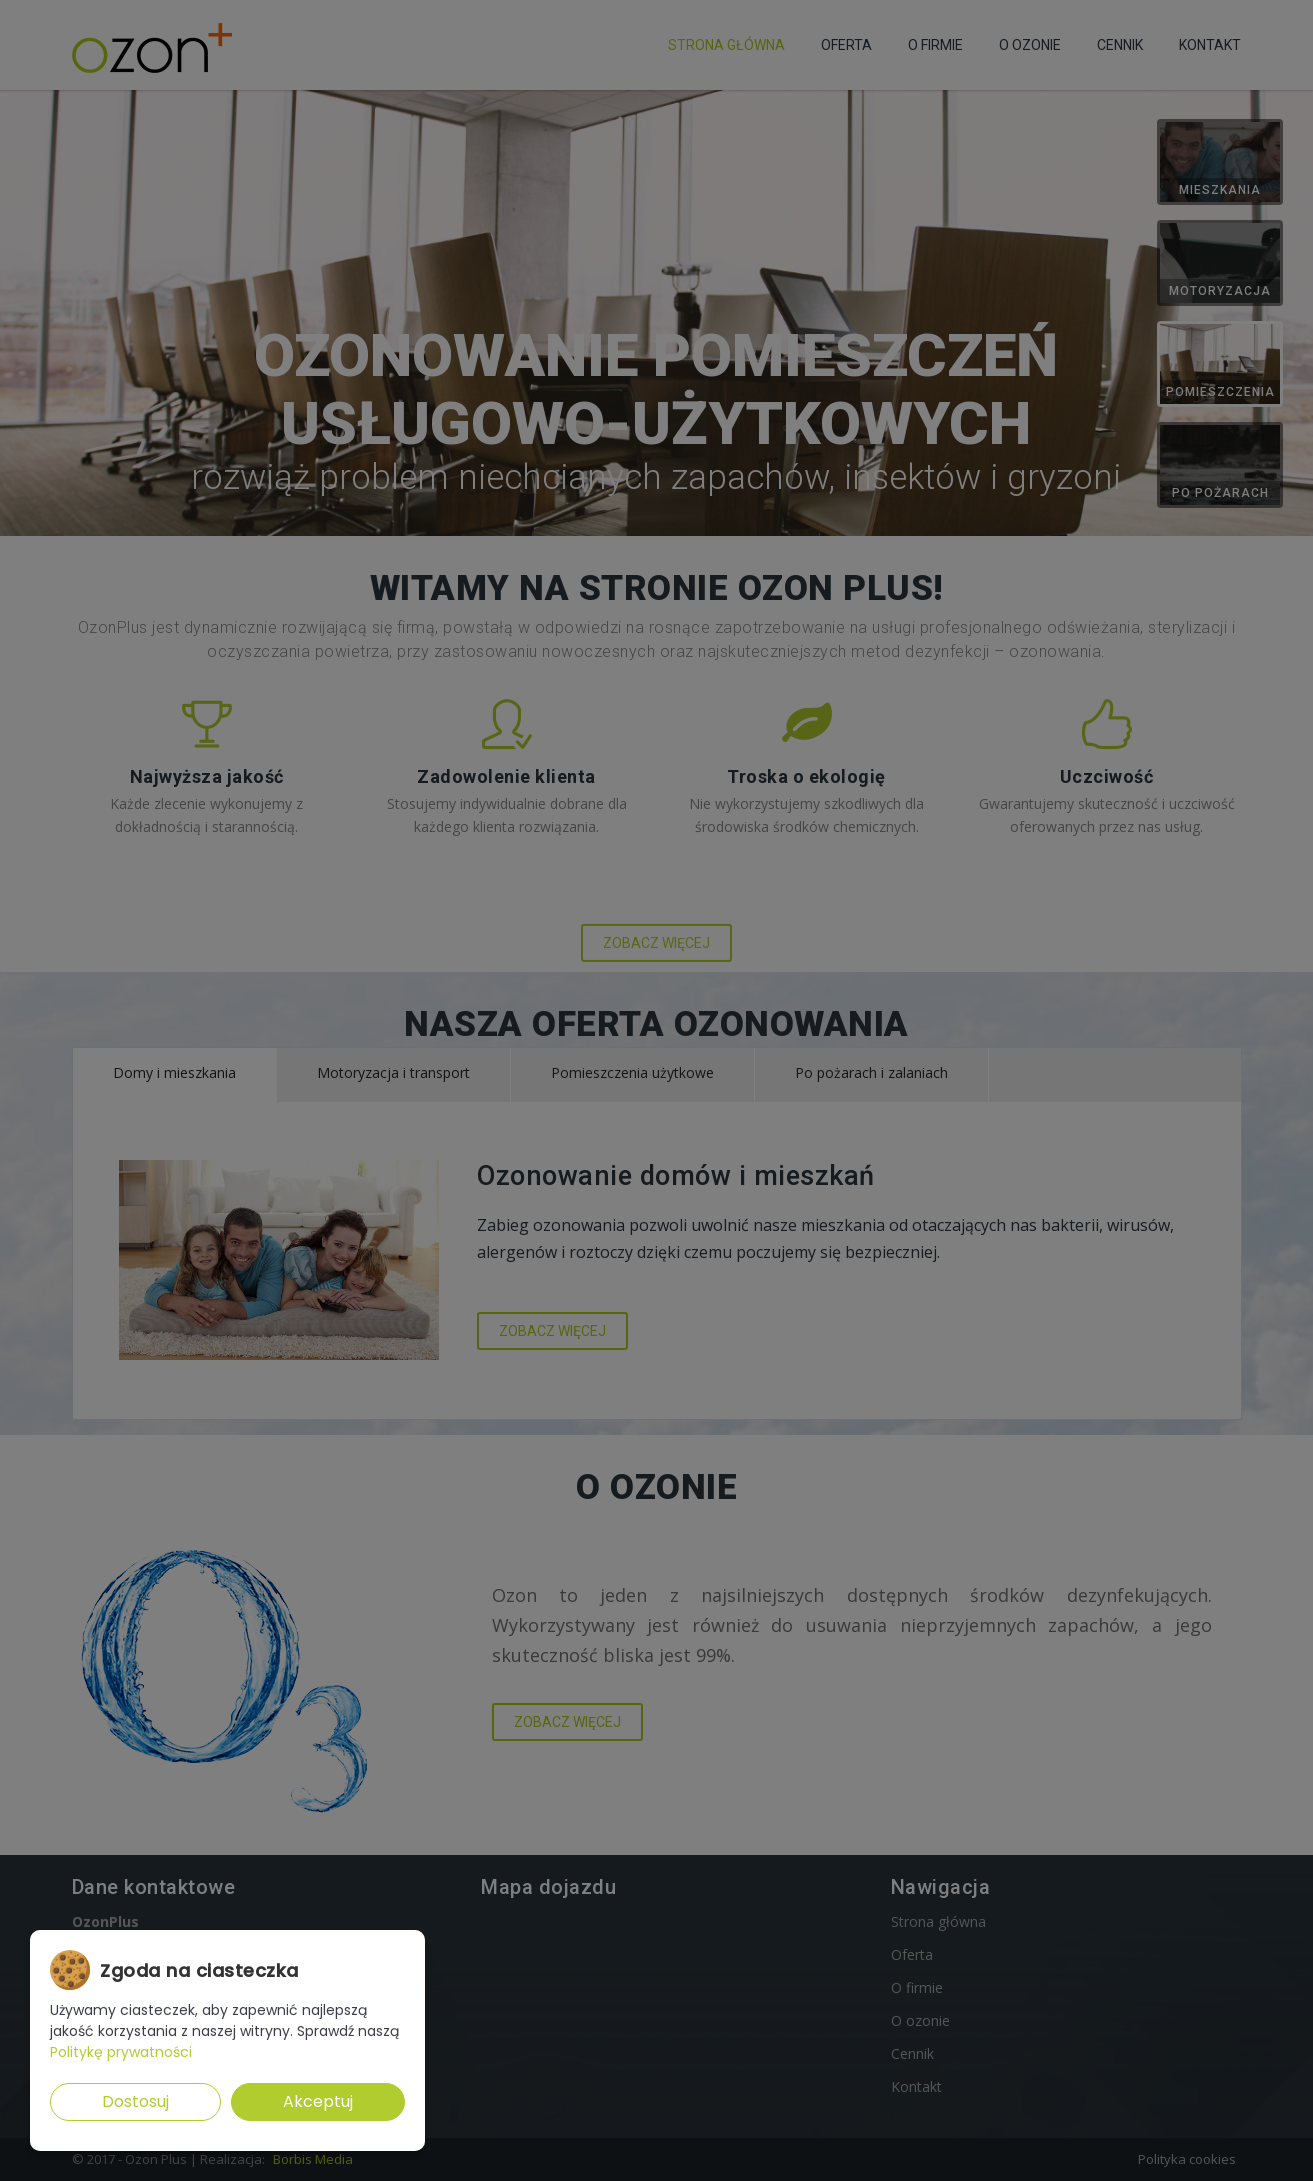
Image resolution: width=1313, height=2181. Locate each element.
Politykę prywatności (121, 2052)
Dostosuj (135, 2101)
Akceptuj (318, 2101)
